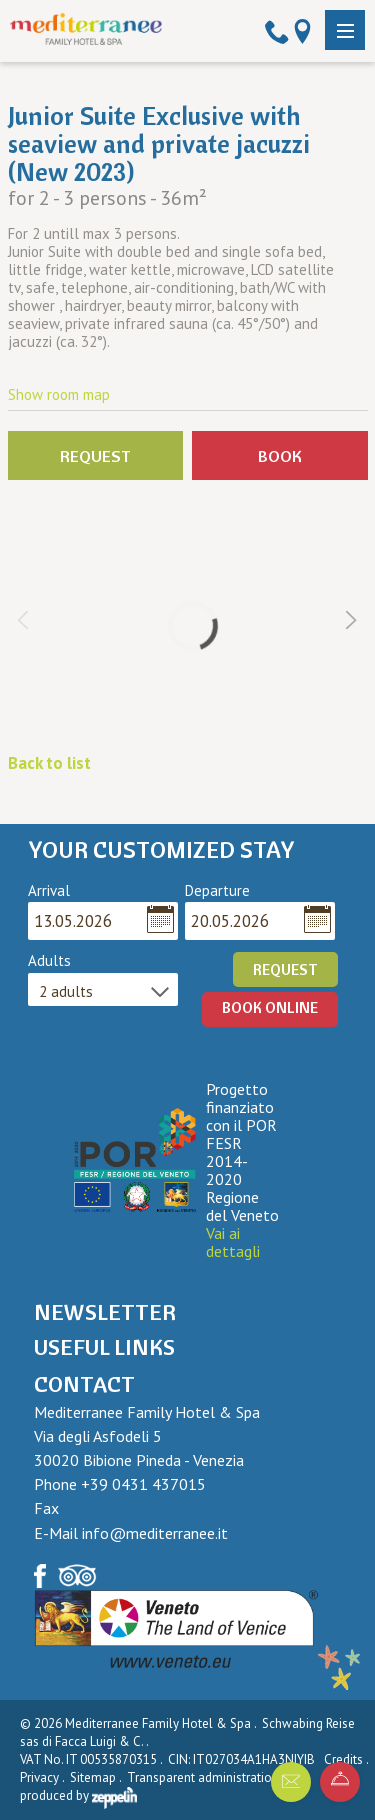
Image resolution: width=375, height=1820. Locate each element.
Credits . (347, 1759)
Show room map (59, 394)
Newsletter (105, 1312)
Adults (49, 961)
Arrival (49, 891)
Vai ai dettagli (233, 1242)
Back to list (49, 763)
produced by (78, 1796)
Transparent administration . (207, 1777)
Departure (217, 891)
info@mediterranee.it (155, 1533)
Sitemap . (97, 1777)
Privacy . (43, 1777)
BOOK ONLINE (270, 1007)
